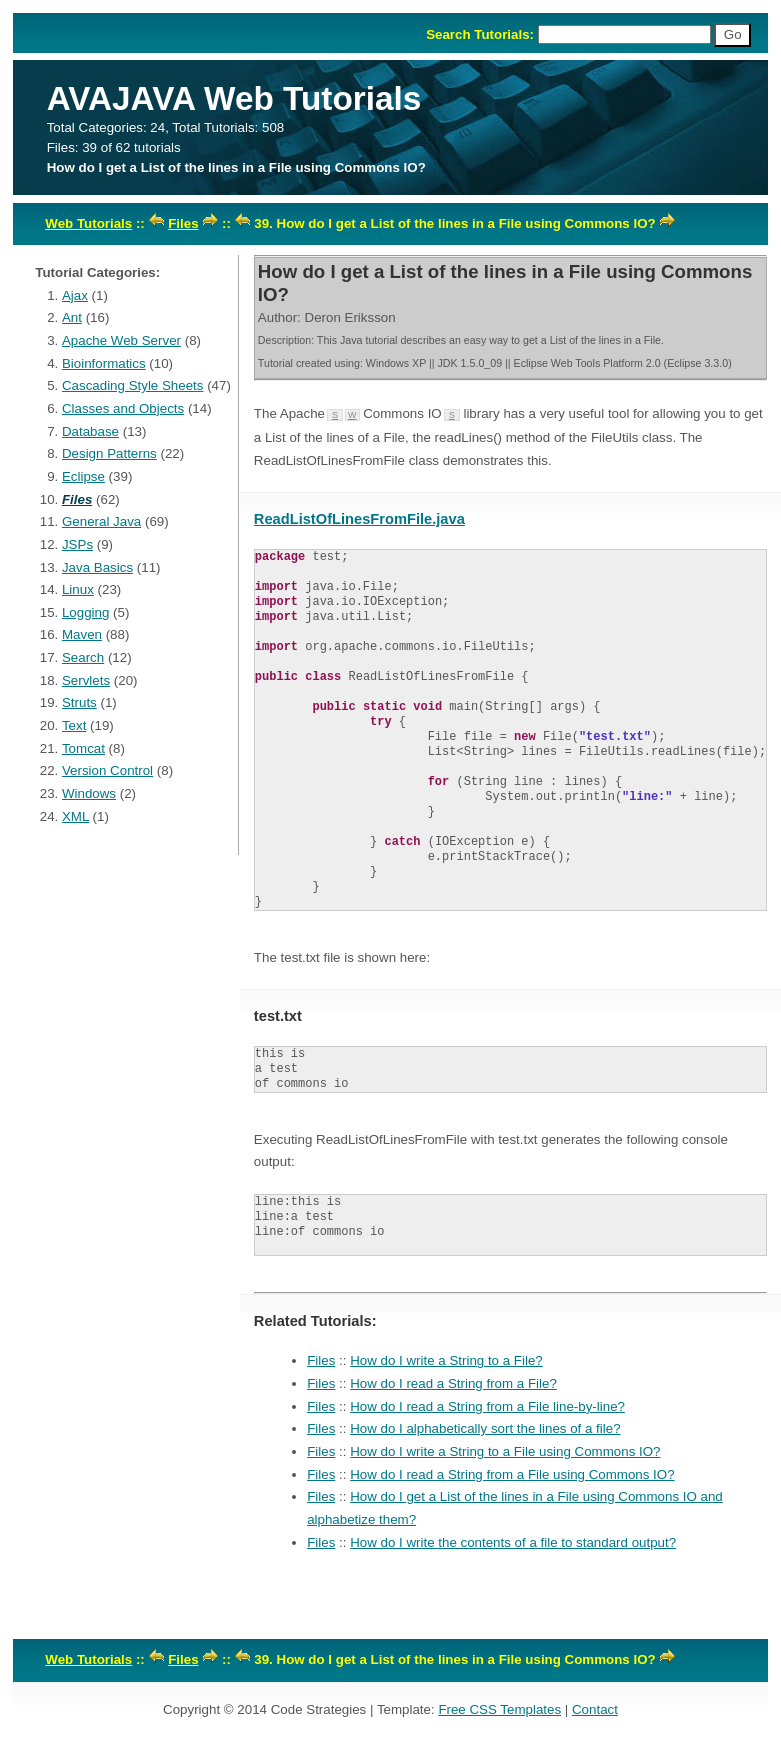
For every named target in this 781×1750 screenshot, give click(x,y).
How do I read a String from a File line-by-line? (487, 1406)
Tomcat (83, 748)
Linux (78, 589)
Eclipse (83, 476)
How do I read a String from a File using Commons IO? (512, 1474)
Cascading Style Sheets (133, 385)
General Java (101, 521)
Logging (85, 612)
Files (183, 223)
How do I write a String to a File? (446, 1360)
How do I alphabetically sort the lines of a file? (485, 1428)
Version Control (107, 770)
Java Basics (97, 567)
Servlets (86, 680)
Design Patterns (109, 453)
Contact (595, 1709)
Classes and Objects (123, 408)
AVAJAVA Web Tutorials (234, 98)
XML (75, 816)
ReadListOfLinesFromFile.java (359, 519)
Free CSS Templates (499, 1709)
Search (83, 657)
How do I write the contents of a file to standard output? (513, 1542)
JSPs (77, 544)
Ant (72, 317)
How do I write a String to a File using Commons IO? (505, 1451)
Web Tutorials (88, 223)
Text (74, 725)
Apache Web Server (121, 340)
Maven (82, 634)
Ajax (75, 295)
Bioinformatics (104, 363)
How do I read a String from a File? (453, 1383)
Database (90, 431)
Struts (79, 702)
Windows (89, 793)
